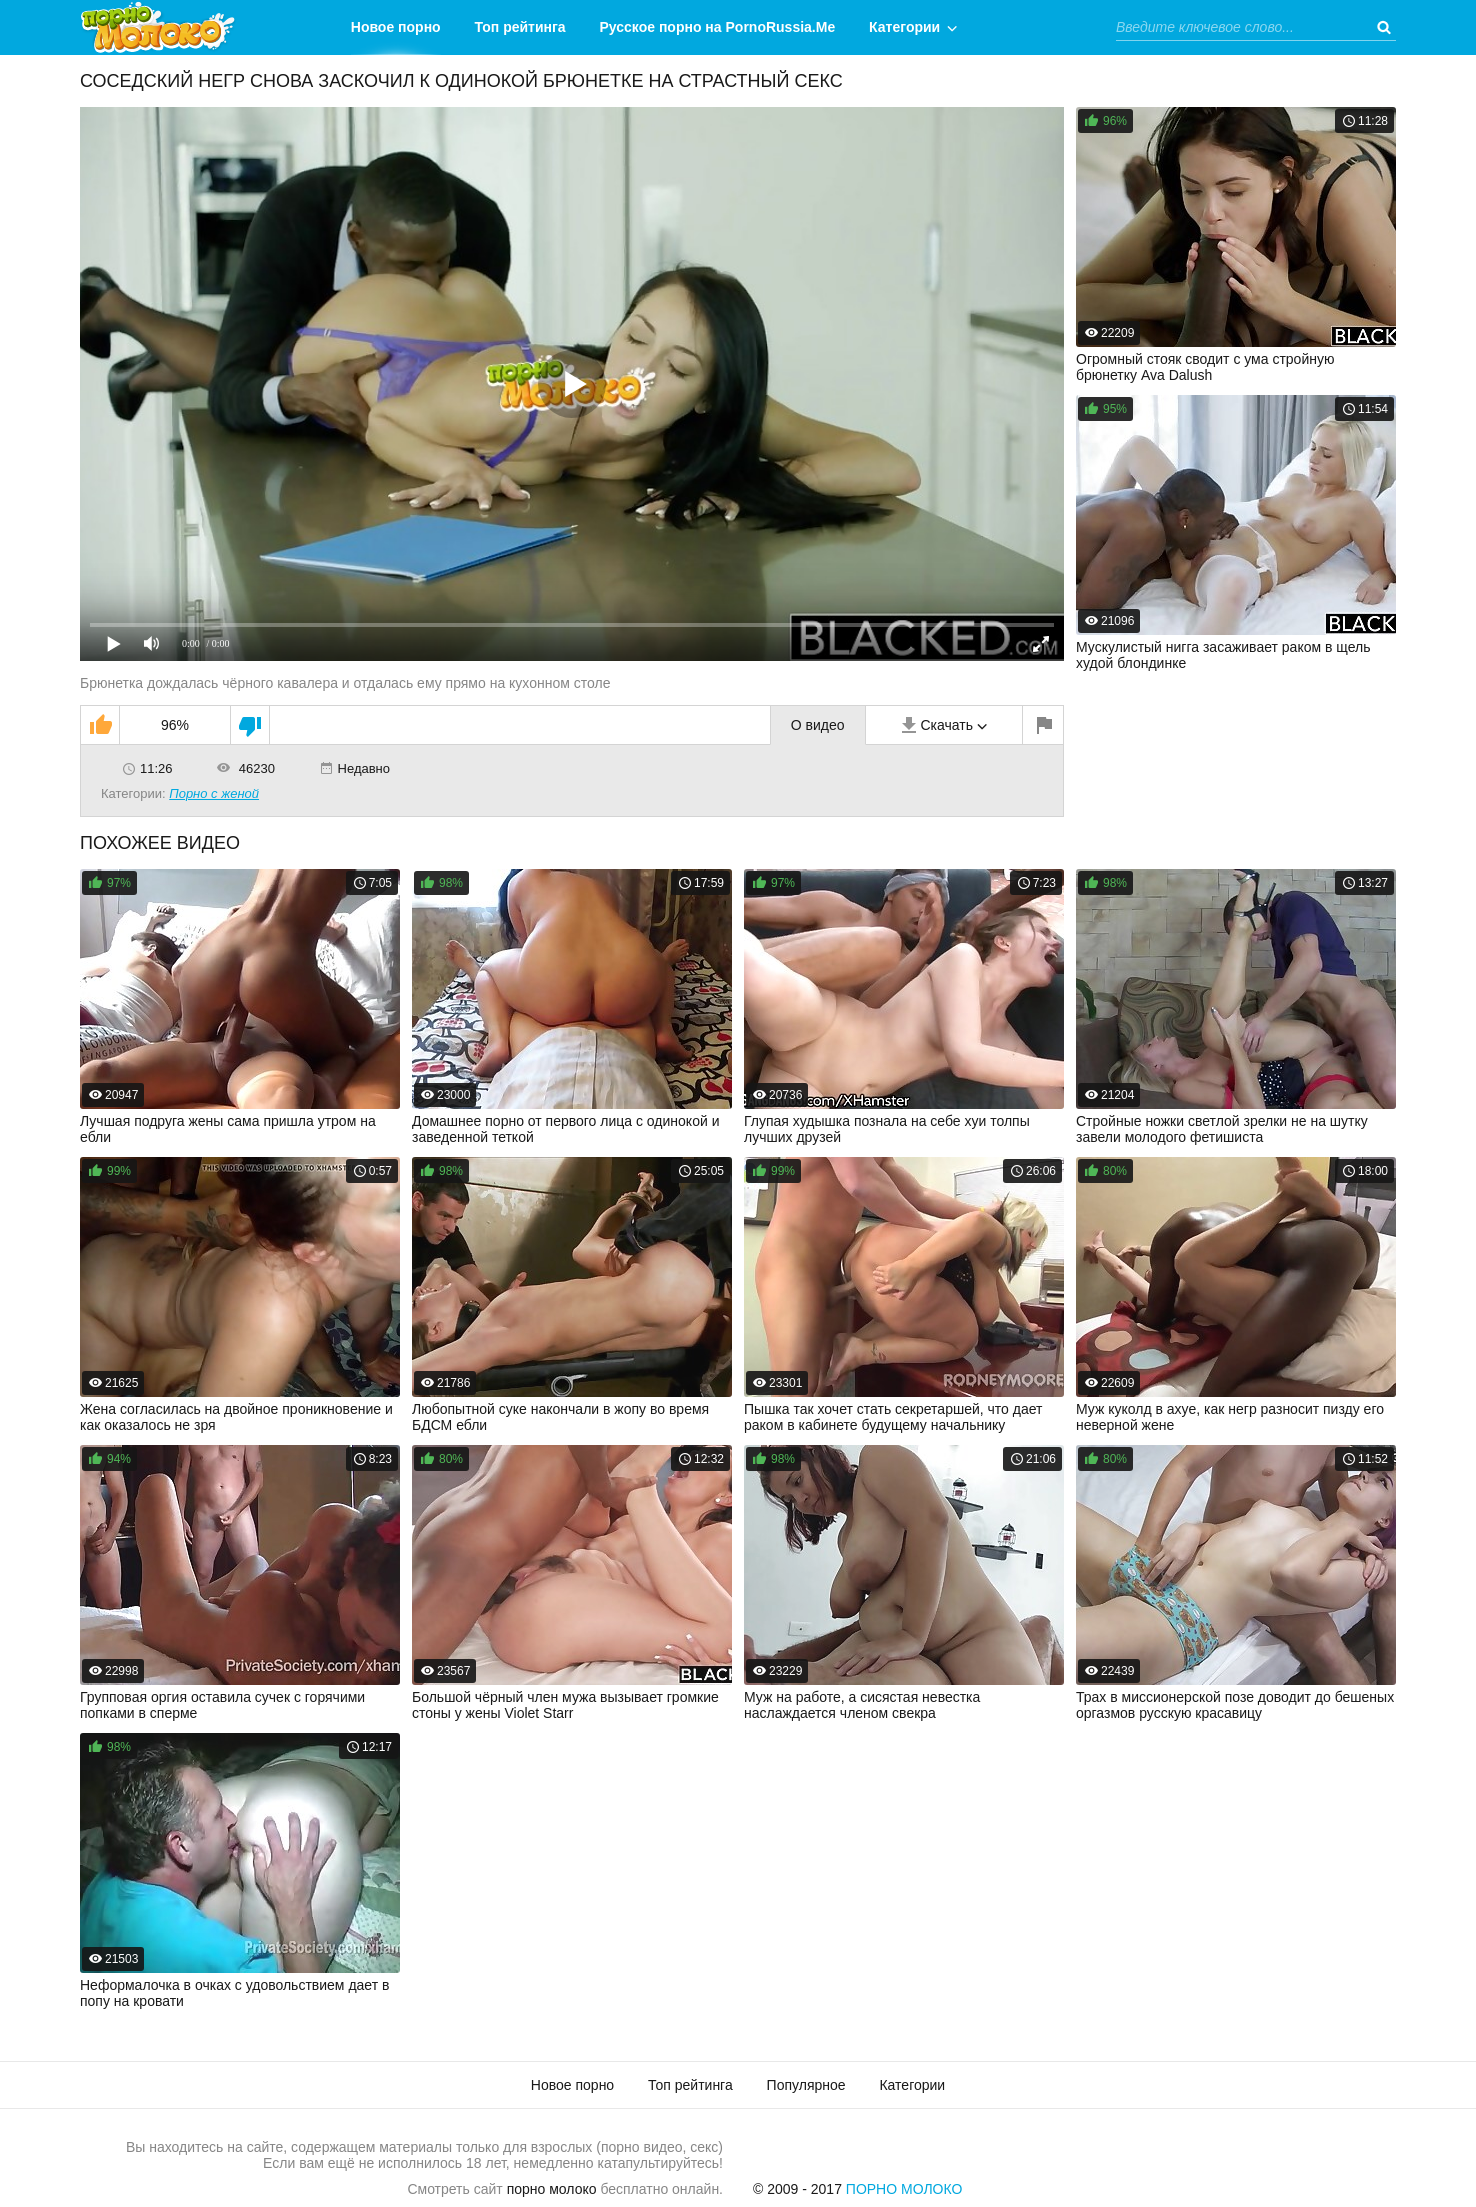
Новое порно (396, 27)
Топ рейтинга (520, 27)
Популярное (806, 2085)
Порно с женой (214, 793)
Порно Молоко (904, 2189)
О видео (818, 725)
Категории (904, 27)
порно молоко (552, 2189)
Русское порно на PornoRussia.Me (718, 27)
